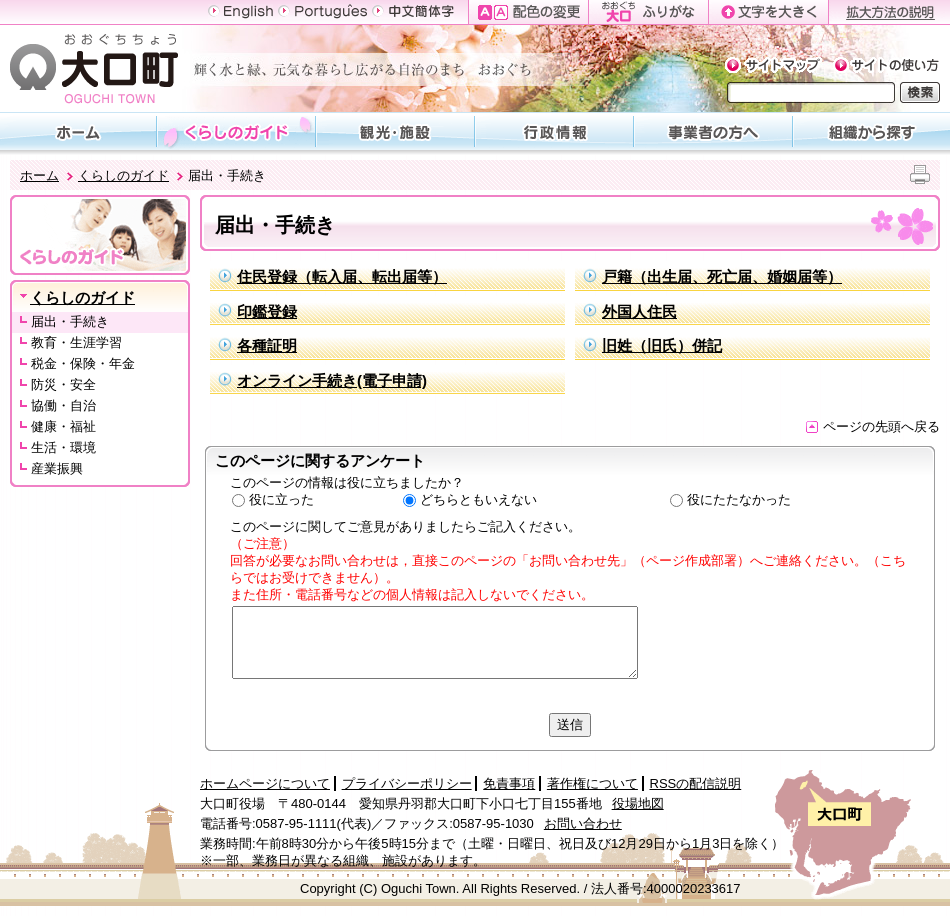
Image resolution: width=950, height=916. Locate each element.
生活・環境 (63, 447)
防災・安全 (63, 384)
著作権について (592, 783)
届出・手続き (70, 321)
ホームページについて (265, 783)
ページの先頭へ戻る (873, 426)
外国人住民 (639, 311)
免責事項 (509, 783)
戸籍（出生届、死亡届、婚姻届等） (722, 276)
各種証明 (267, 345)
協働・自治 (63, 405)
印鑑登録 (267, 311)
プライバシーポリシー (407, 783)
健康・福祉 (63, 426)
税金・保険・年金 (83, 363)
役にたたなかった (739, 499)
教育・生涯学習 (76, 342)
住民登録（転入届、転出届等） (342, 276)
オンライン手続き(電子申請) (332, 380)
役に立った (281, 499)
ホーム (39, 175)
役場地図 (638, 803)
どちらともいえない (478, 499)
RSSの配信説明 (696, 783)
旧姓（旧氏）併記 (662, 345)
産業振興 (57, 468)
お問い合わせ (583, 823)
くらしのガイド (123, 175)
